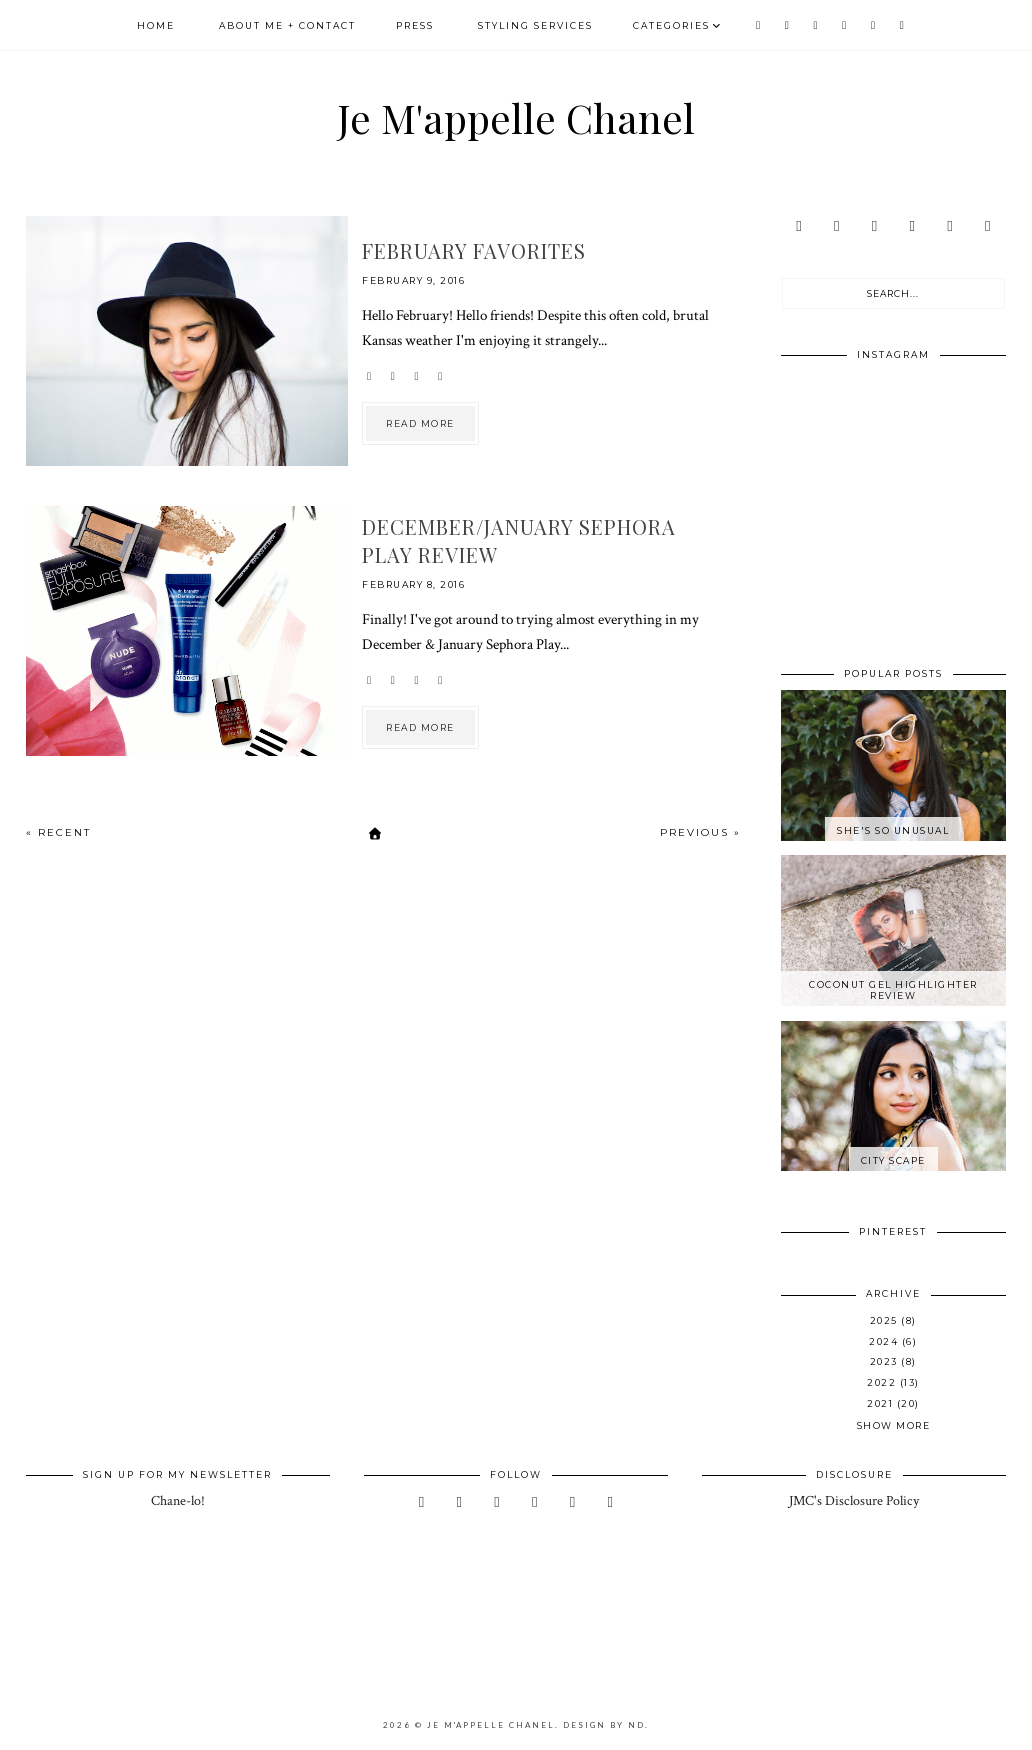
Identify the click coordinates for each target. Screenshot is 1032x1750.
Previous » (700, 832)
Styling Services (535, 25)
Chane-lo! (178, 1501)
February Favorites (474, 250)
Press (415, 25)
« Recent (58, 832)
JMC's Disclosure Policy (854, 1501)
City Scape (893, 1160)
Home (156, 25)
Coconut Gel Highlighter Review (893, 990)
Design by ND (604, 1725)
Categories (671, 25)
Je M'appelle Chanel (516, 117)
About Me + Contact (287, 25)
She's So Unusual (893, 830)
